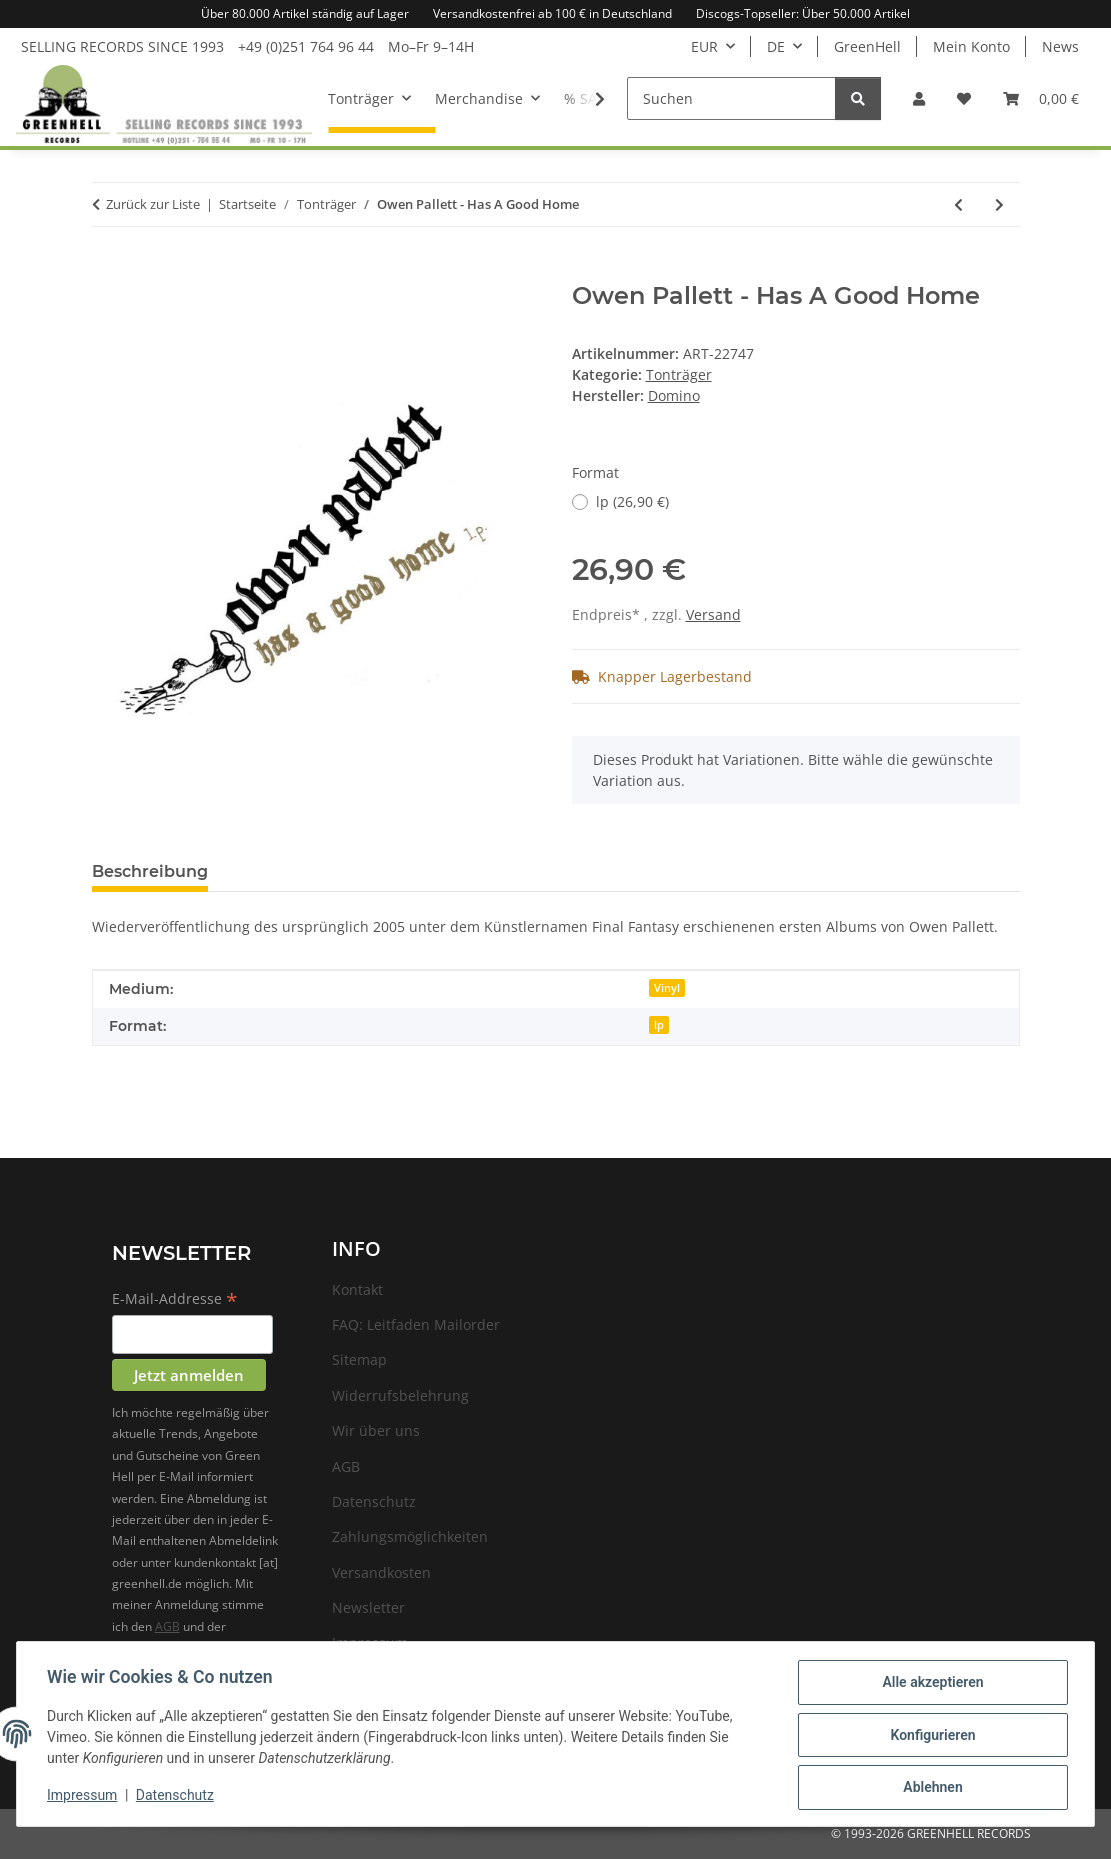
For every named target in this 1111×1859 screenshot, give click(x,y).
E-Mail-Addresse (175, 1300)
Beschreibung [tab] (150, 871)
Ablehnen (930, 1788)
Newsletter (368, 1607)
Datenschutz (177, 1797)
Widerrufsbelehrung (400, 1395)
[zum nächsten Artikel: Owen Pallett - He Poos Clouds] (999, 204)
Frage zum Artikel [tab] (314, 871)
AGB (167, 1626)
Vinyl (667, 988)
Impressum (84, 1797)
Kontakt (357, 1289)
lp (659, 1025)
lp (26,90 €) (632, 501)
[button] (919, 98)
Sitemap (359, 1359)
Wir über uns (376, 1430)
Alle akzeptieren (930, 1684)
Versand (713, 614)
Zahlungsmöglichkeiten (410, 1536)
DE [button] (776, 46)
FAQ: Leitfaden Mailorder (416, 1324)
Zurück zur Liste (153, 204)
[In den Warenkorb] (108, 271)
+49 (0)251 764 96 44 (306, 46)
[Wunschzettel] (964, 98)
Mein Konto (971, 46)
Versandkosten (381, 1572)
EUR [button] (704, 46)
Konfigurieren (930, 1736)
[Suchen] (731, 98)
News (1060, 46)
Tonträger (679, 374)
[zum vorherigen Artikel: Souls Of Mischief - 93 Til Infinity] (958, 204)
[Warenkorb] (1041, 98)
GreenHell (867, 46)
